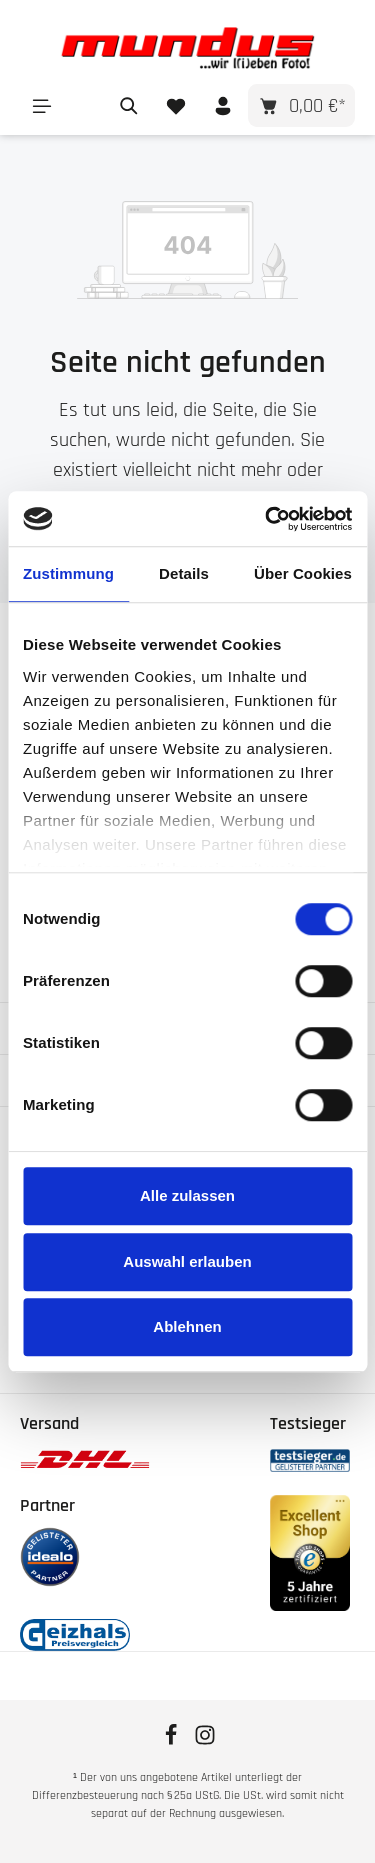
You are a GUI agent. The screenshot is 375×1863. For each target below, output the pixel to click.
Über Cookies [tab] (303, 573)
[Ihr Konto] (222, 105)
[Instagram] (205, 1742)
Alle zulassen (187, 1195)
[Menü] (41, 105)
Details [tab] (184, 573)
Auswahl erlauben (187, 1261)
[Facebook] (173, 1742)
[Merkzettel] (175, 105)
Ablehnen (187, 1326)
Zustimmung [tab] (68, 573)
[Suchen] (128, 105)
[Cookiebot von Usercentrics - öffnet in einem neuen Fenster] (267, 519)
